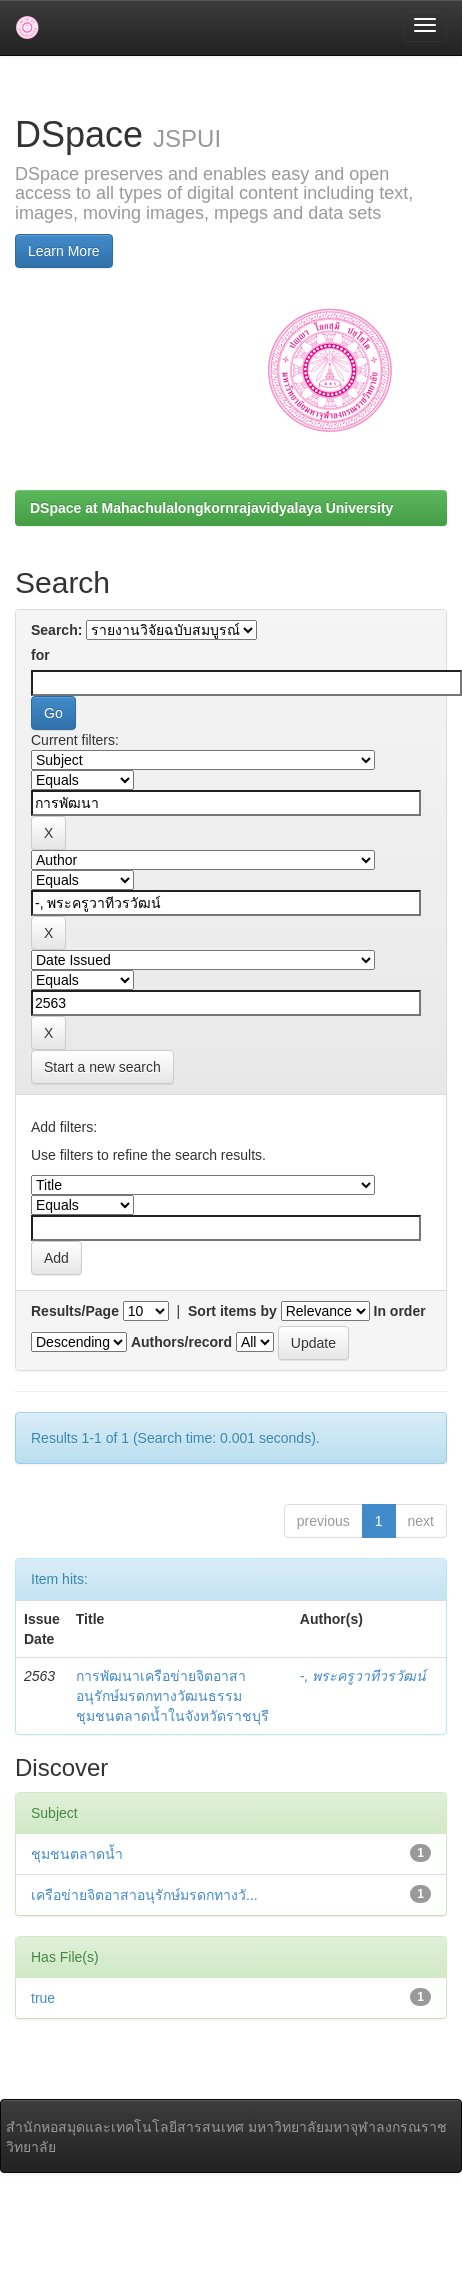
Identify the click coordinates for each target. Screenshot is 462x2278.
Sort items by (232, 1311)
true (43, 1998)
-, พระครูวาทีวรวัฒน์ (363, 1676)
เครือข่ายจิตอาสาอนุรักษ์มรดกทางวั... (144, 1895)
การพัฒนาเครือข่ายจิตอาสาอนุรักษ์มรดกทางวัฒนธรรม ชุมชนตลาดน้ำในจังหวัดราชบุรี (172, 1696)
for (40, 655)
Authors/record (181, 1342)
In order (400, 1311)
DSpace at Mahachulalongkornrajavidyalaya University (211, 508)
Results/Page (75, 1311)
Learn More (64, 251)
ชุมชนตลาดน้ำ (77, 1854)
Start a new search (102, 1067)
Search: (56, 630)
